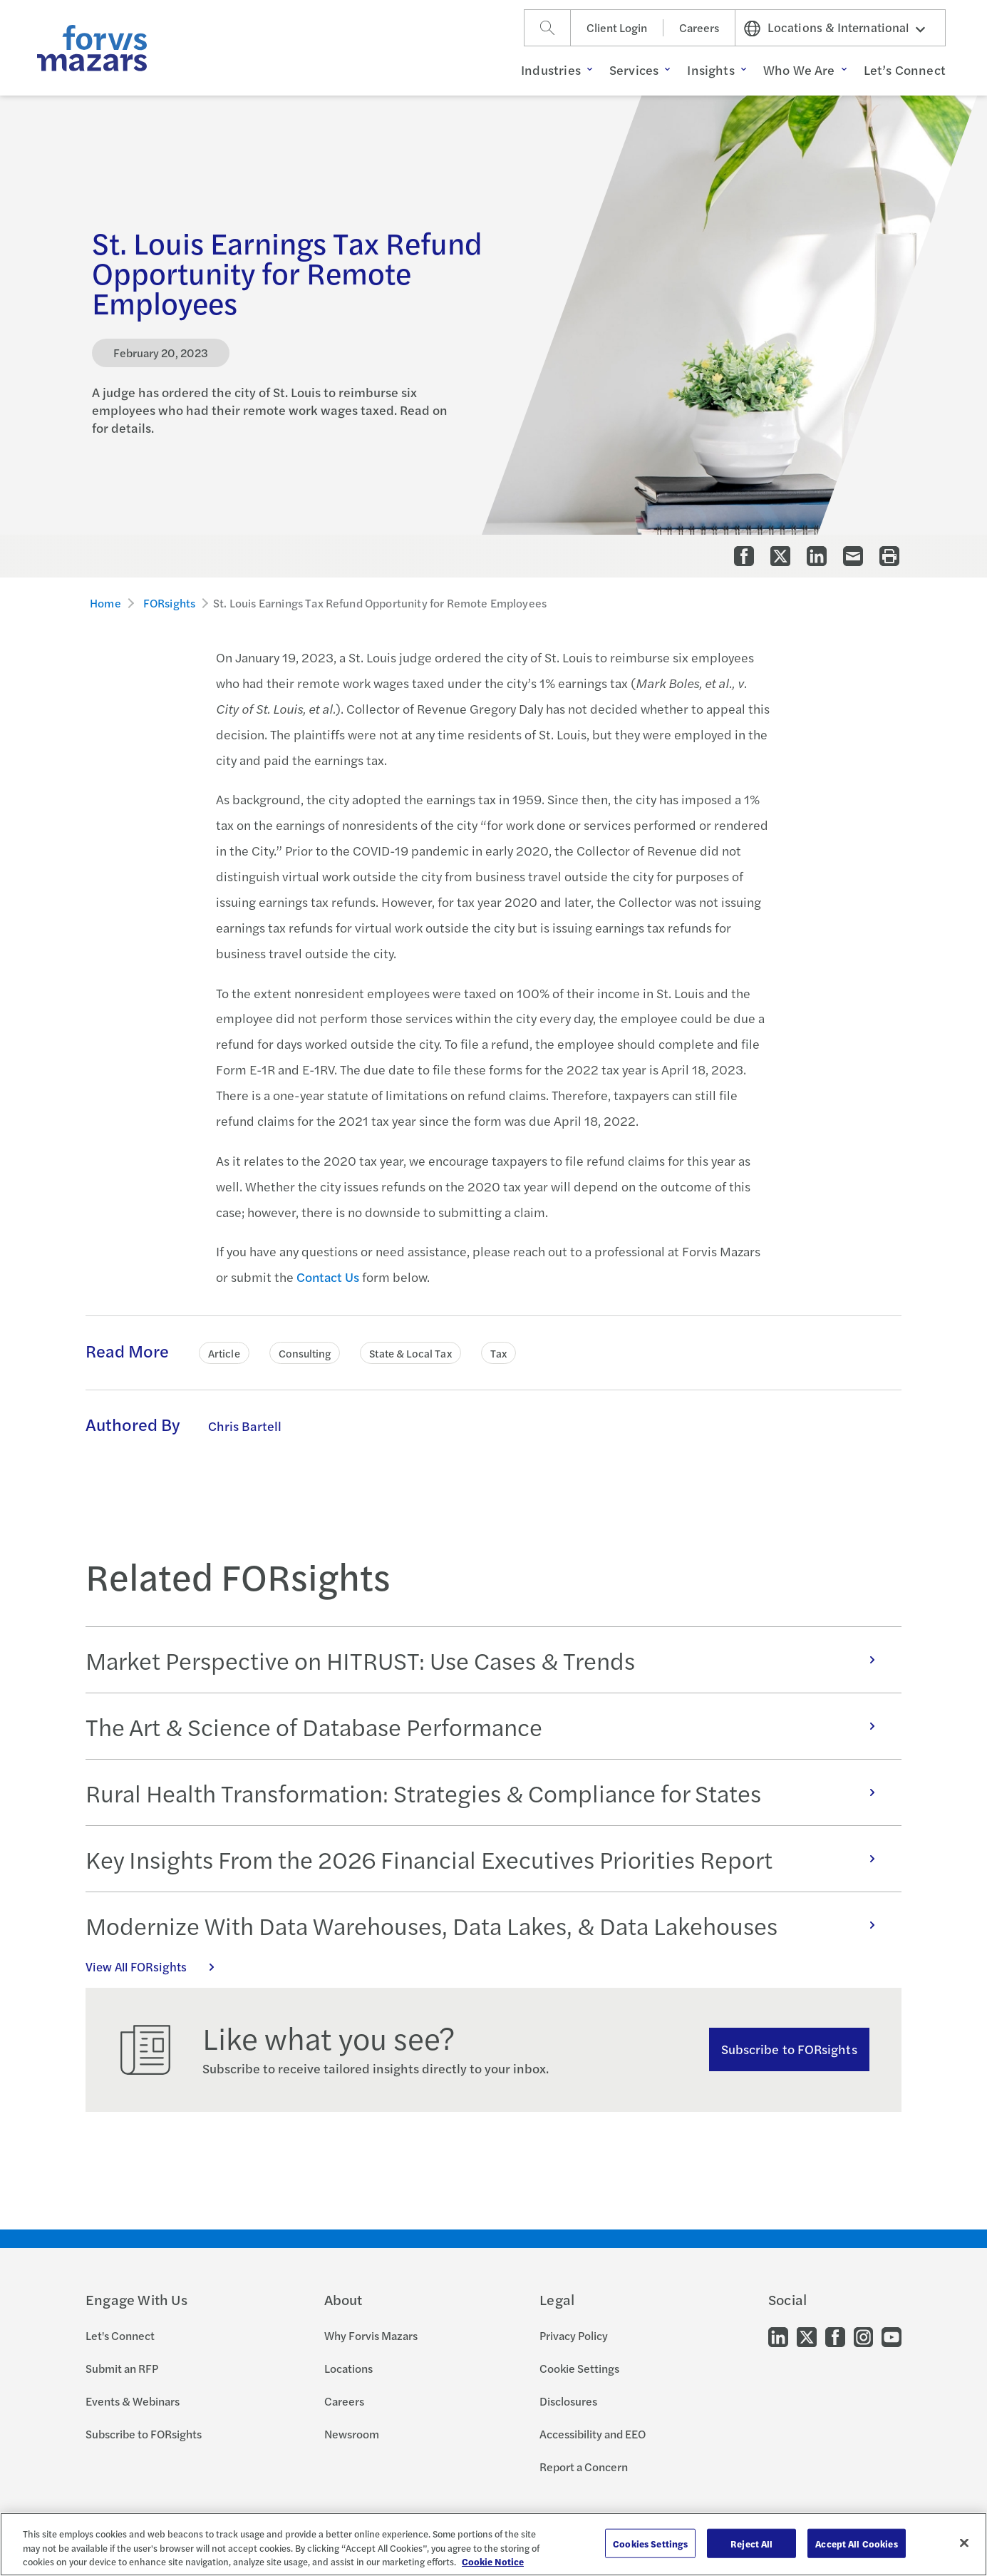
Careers (699, 27)
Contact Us (327, 1277)
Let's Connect (120, 2335)
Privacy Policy (573, 2335)
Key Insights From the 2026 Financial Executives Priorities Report (488, 1859)
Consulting (305, 1352)
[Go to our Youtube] (891, 2336)
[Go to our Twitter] (807, 2336)
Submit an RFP (122, 2368)
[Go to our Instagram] (863, 2336)
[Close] (964, 2542)
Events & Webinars (133, 2401)
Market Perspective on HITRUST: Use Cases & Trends (488, 1660)
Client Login (616, 27)
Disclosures (568, 2401)
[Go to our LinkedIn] (778, 2336)
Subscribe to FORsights (789, 2049)
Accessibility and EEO (592, 2434)
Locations (348, 2368)
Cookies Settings (650, 2543)
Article (224, 1352)
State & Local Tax (410, 1352)
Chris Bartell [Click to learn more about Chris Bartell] (244, 1426)
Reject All (751, 2543)
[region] (493, 2544)
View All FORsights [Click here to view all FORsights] (157, 1966)
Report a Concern (583, 2466)
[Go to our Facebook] (835, 2336)
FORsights (169, 603)
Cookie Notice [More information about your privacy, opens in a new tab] (493, 2561)
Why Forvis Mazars (371, 2335)
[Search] (547, 28)
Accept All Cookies (856, 2543)
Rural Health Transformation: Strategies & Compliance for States (488, 1792)
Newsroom (351, 2434)
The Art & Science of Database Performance (488, 1726)
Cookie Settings (579, 2368)
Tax (498, 1352)
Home (105, 603)
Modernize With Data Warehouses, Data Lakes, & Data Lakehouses (488, 1925)
